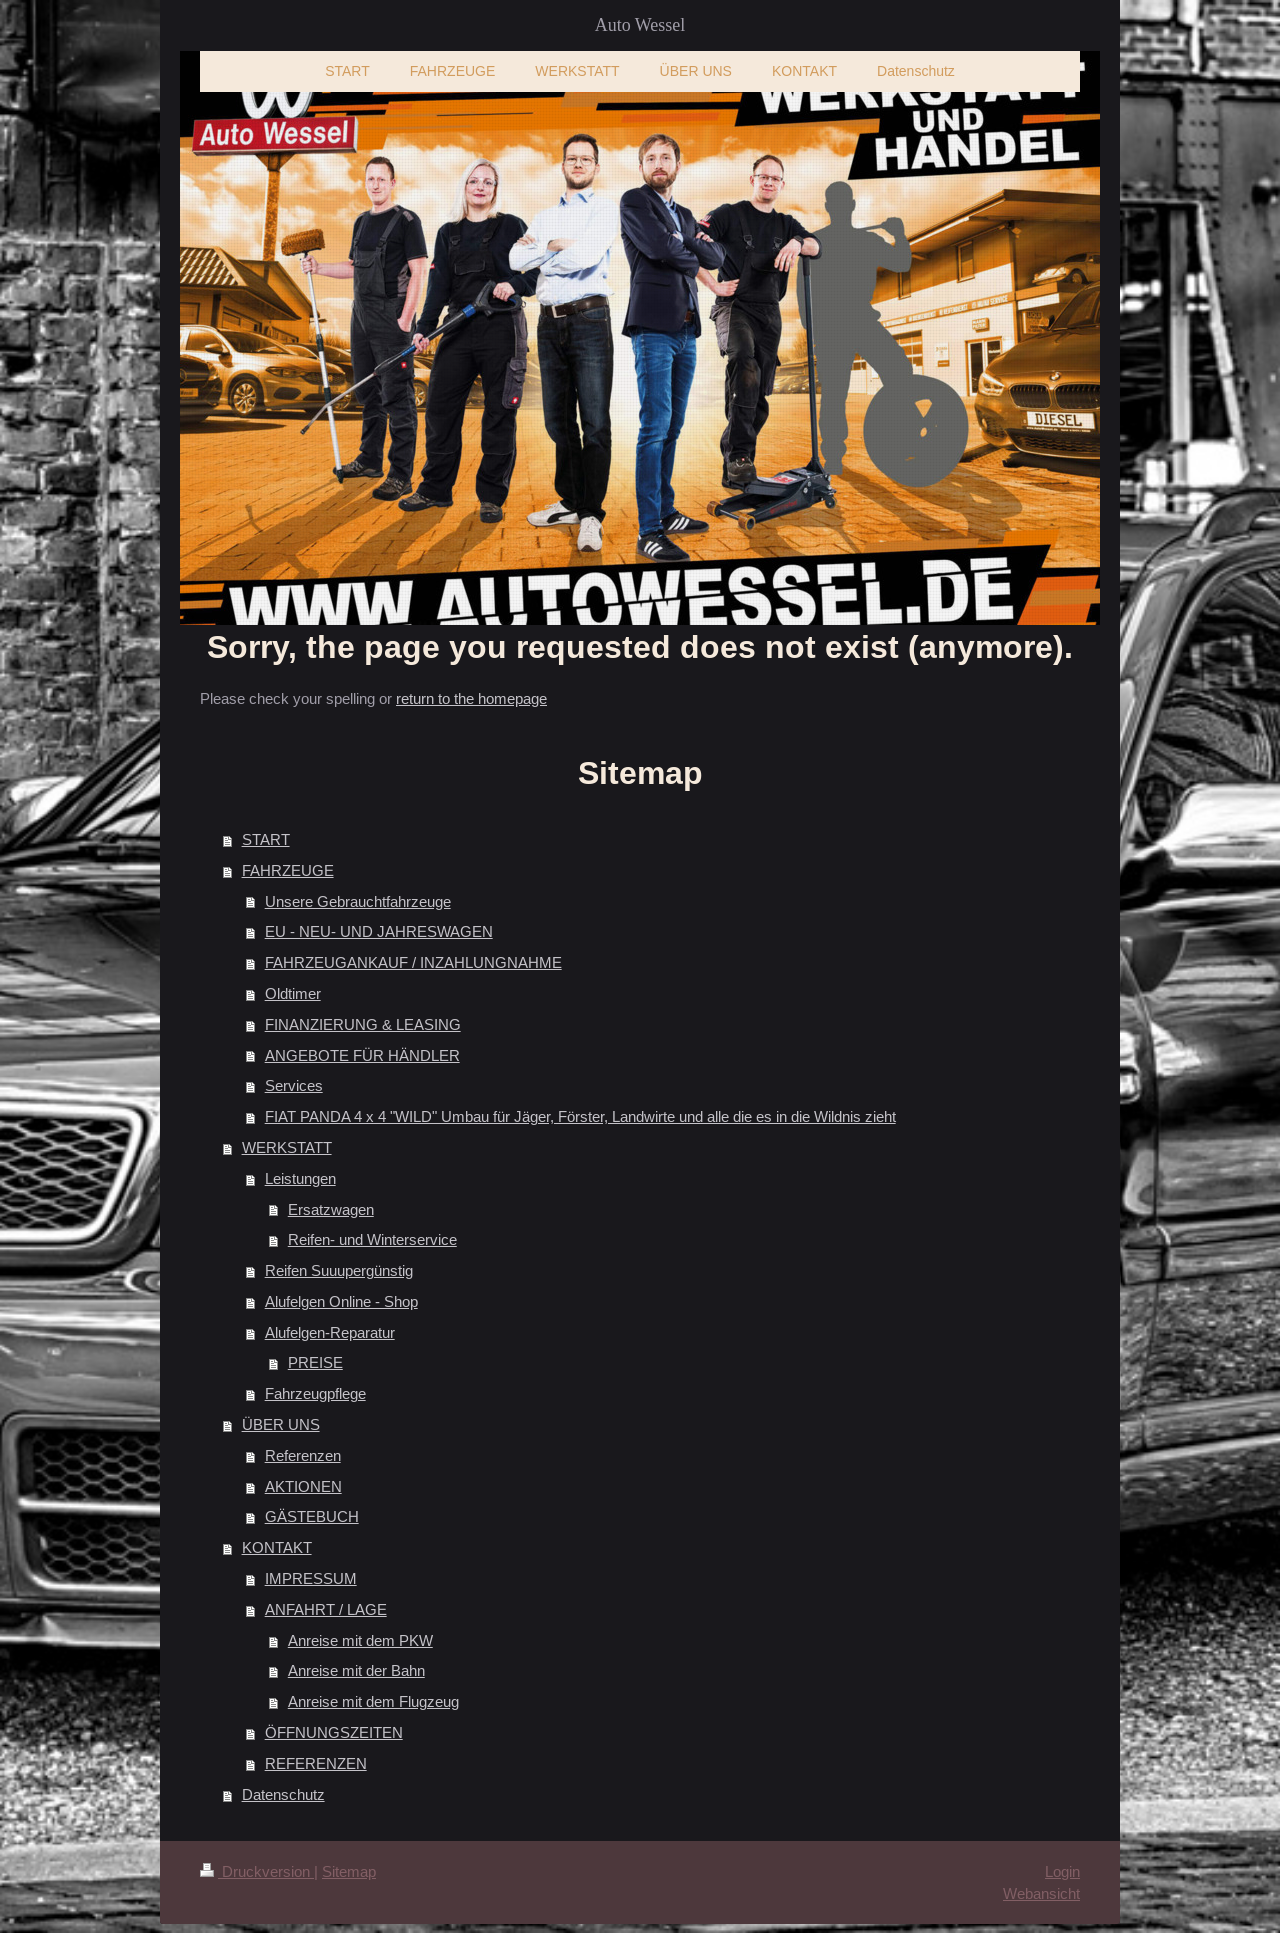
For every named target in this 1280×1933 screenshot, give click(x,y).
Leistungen (300, 1178)
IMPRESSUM (311, 1578)
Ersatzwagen (331, 1209)
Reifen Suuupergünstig (339, 1270)
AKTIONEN (303, 1486)
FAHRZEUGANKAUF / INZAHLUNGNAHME (413, 962)
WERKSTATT (287, 1147)
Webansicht (1041, 1893)
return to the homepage (471, 698)
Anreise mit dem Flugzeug (373, 1701)
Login (1062, 1871)
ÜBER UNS (281, 1424)
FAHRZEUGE (288, 870)
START (266, 839)
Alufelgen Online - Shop (341, 1301)
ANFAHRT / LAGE (326, 1609)
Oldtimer (293, 993)
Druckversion (257, 1871)
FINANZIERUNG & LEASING (363, 1024)
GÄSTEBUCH (312, 1516)
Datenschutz (283, 1794)
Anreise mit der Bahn (356, 1670)
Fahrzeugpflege (315, 1393)
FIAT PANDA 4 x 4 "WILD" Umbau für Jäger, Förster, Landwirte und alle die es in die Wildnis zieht (580, 1116)
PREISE (315, 1362)
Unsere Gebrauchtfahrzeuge (358, 901)
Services (294, 1085)
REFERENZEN (316, 1763)
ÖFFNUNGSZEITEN (334, 1732)
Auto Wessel (640, 25)
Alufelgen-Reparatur (330, 1332)
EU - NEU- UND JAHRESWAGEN (379, 931)
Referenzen (303, 1455)
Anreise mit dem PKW (360, 1640)
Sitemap (349, 1871)
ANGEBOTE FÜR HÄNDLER (362, 1055)
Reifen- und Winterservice (372, 1239)
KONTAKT (277, 1547)
